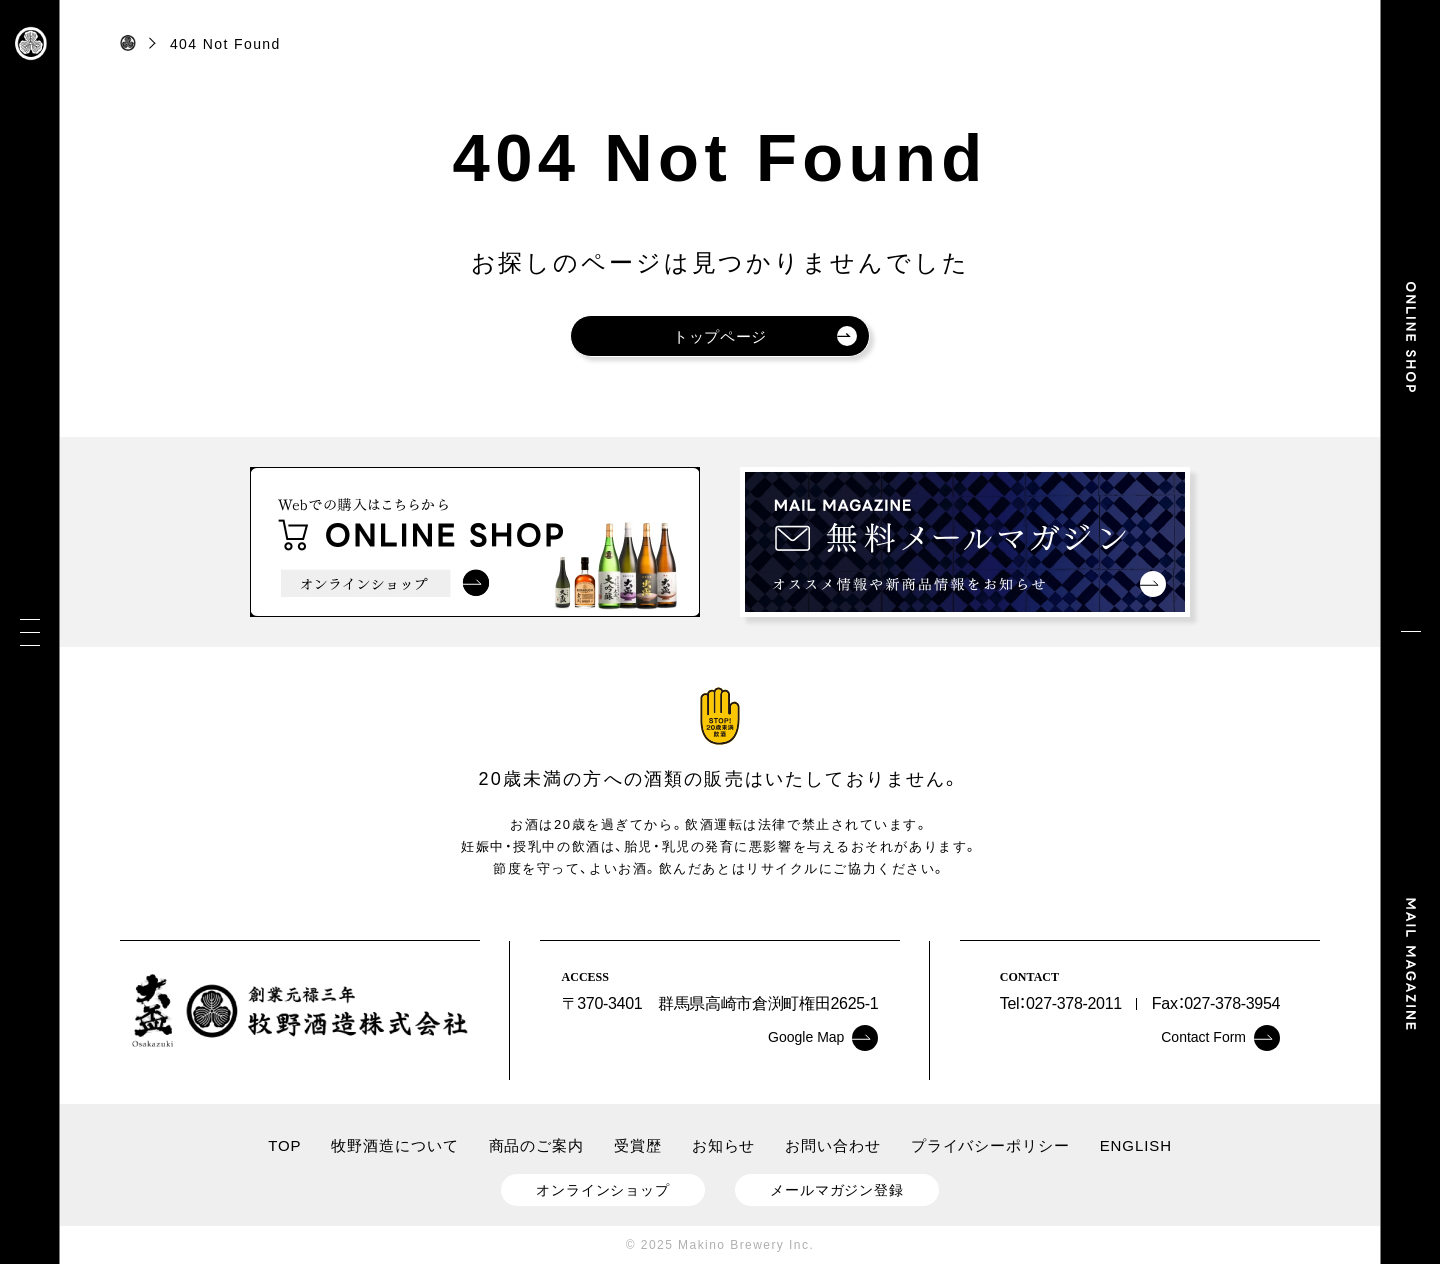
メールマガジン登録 (837, 1190)
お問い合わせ (832, 1145)
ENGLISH (1136, 1145)
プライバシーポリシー (990, 1145)
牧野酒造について (394, 1145)
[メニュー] (30, 632)
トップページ (765, 336)
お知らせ (724, 1145)
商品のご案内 (536, 1145)
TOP (284, 1145)
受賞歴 (638, 1145)
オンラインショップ (603, 1190)
